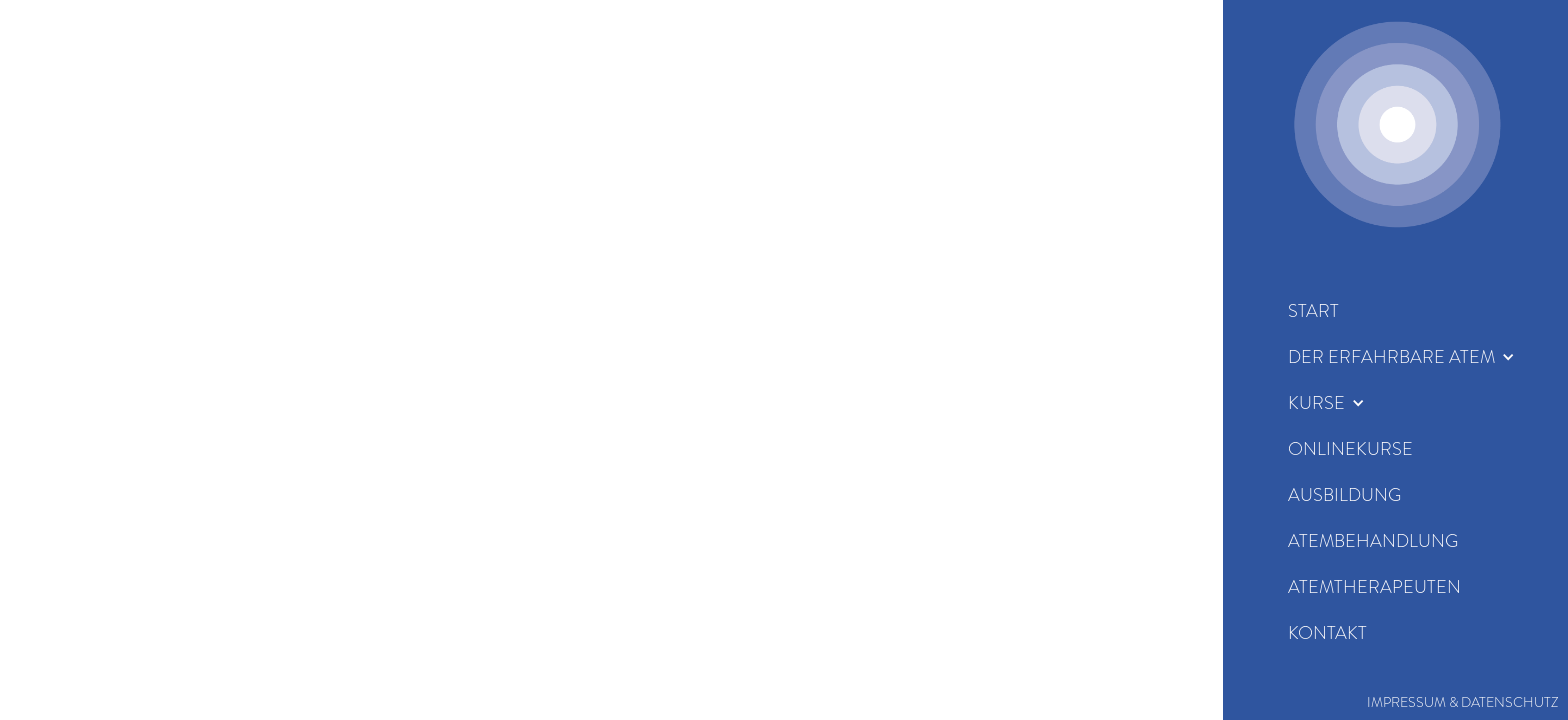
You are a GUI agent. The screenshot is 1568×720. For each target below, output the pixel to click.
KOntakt (1327, 633)
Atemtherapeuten (1374, 587)
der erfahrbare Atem (1391, 357)
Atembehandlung (1373, 541)
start (1313, 311)
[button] (1401, 357)
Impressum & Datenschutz (1462, 702)
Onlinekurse (1350, 449)
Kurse (1316, 403)
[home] (1397, 124)
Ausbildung (1344, 495)
